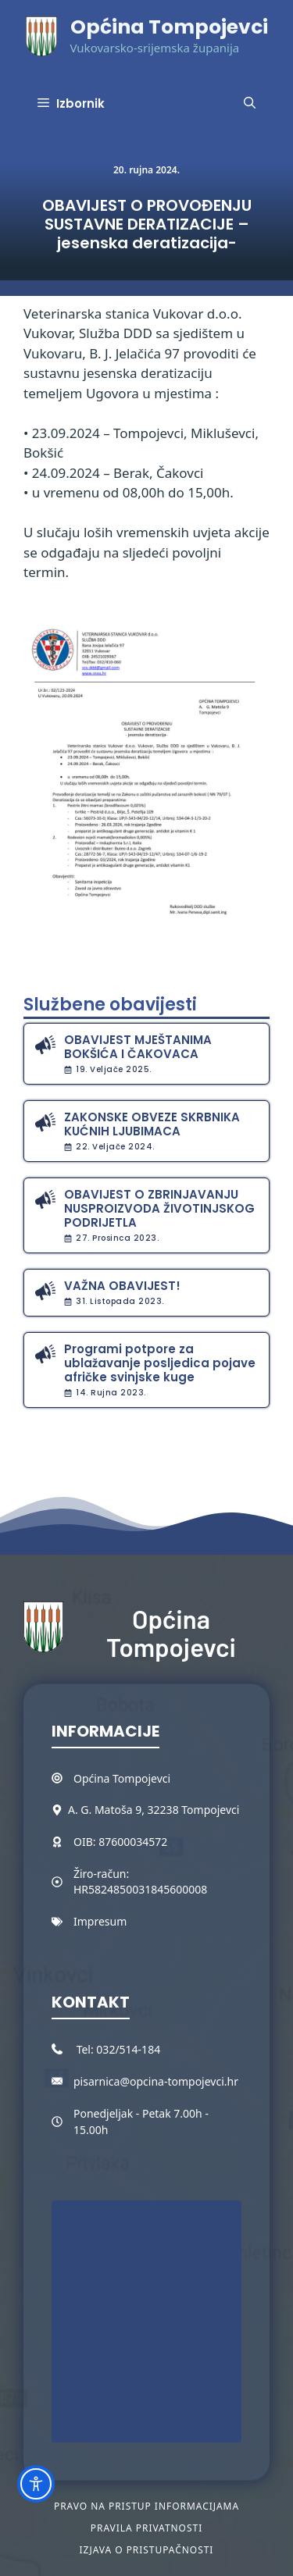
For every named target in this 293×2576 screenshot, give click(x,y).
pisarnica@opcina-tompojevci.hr (155, 2081)
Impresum (100, 1921)
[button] (249, 104)
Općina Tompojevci (169, 27)
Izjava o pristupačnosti (147, 2549)
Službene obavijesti (110, 1004)
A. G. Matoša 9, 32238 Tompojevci (153, 1809)
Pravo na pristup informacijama (146, 2506)
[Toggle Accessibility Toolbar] (36, 2484)
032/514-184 (128, 2049)
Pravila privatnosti (146, 2528)
